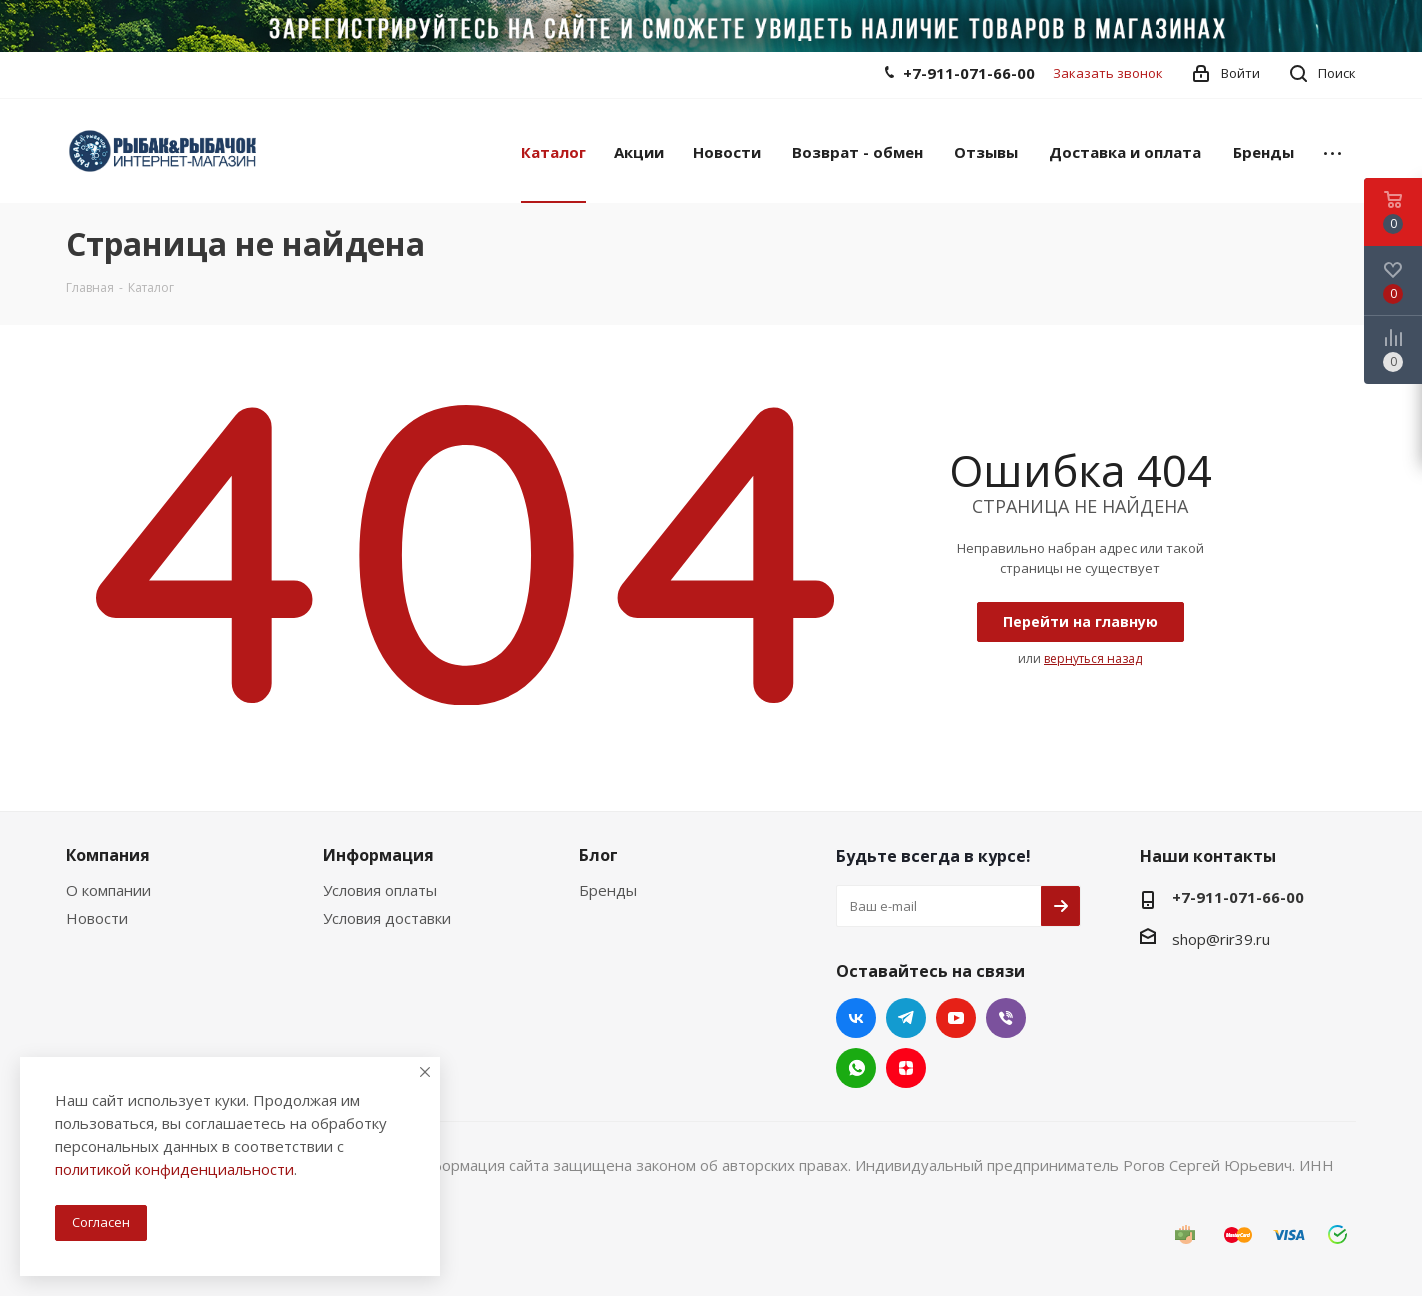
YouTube (956, 1018)
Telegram (906, 1018)
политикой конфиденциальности (174, 1169)
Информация (378, 855)
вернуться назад (1093, 658)
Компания (108, 855)
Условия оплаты (380, 890)
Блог (598, 855)
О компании (108, 890)
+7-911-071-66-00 (969, 73)
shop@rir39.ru (1221, 939)
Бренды (608, 890)
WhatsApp (856, 1068)
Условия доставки (387, 918)
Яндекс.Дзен (906, 1068)
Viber (1006, 1018)
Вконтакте (856, 1018)
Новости (97, 918)
